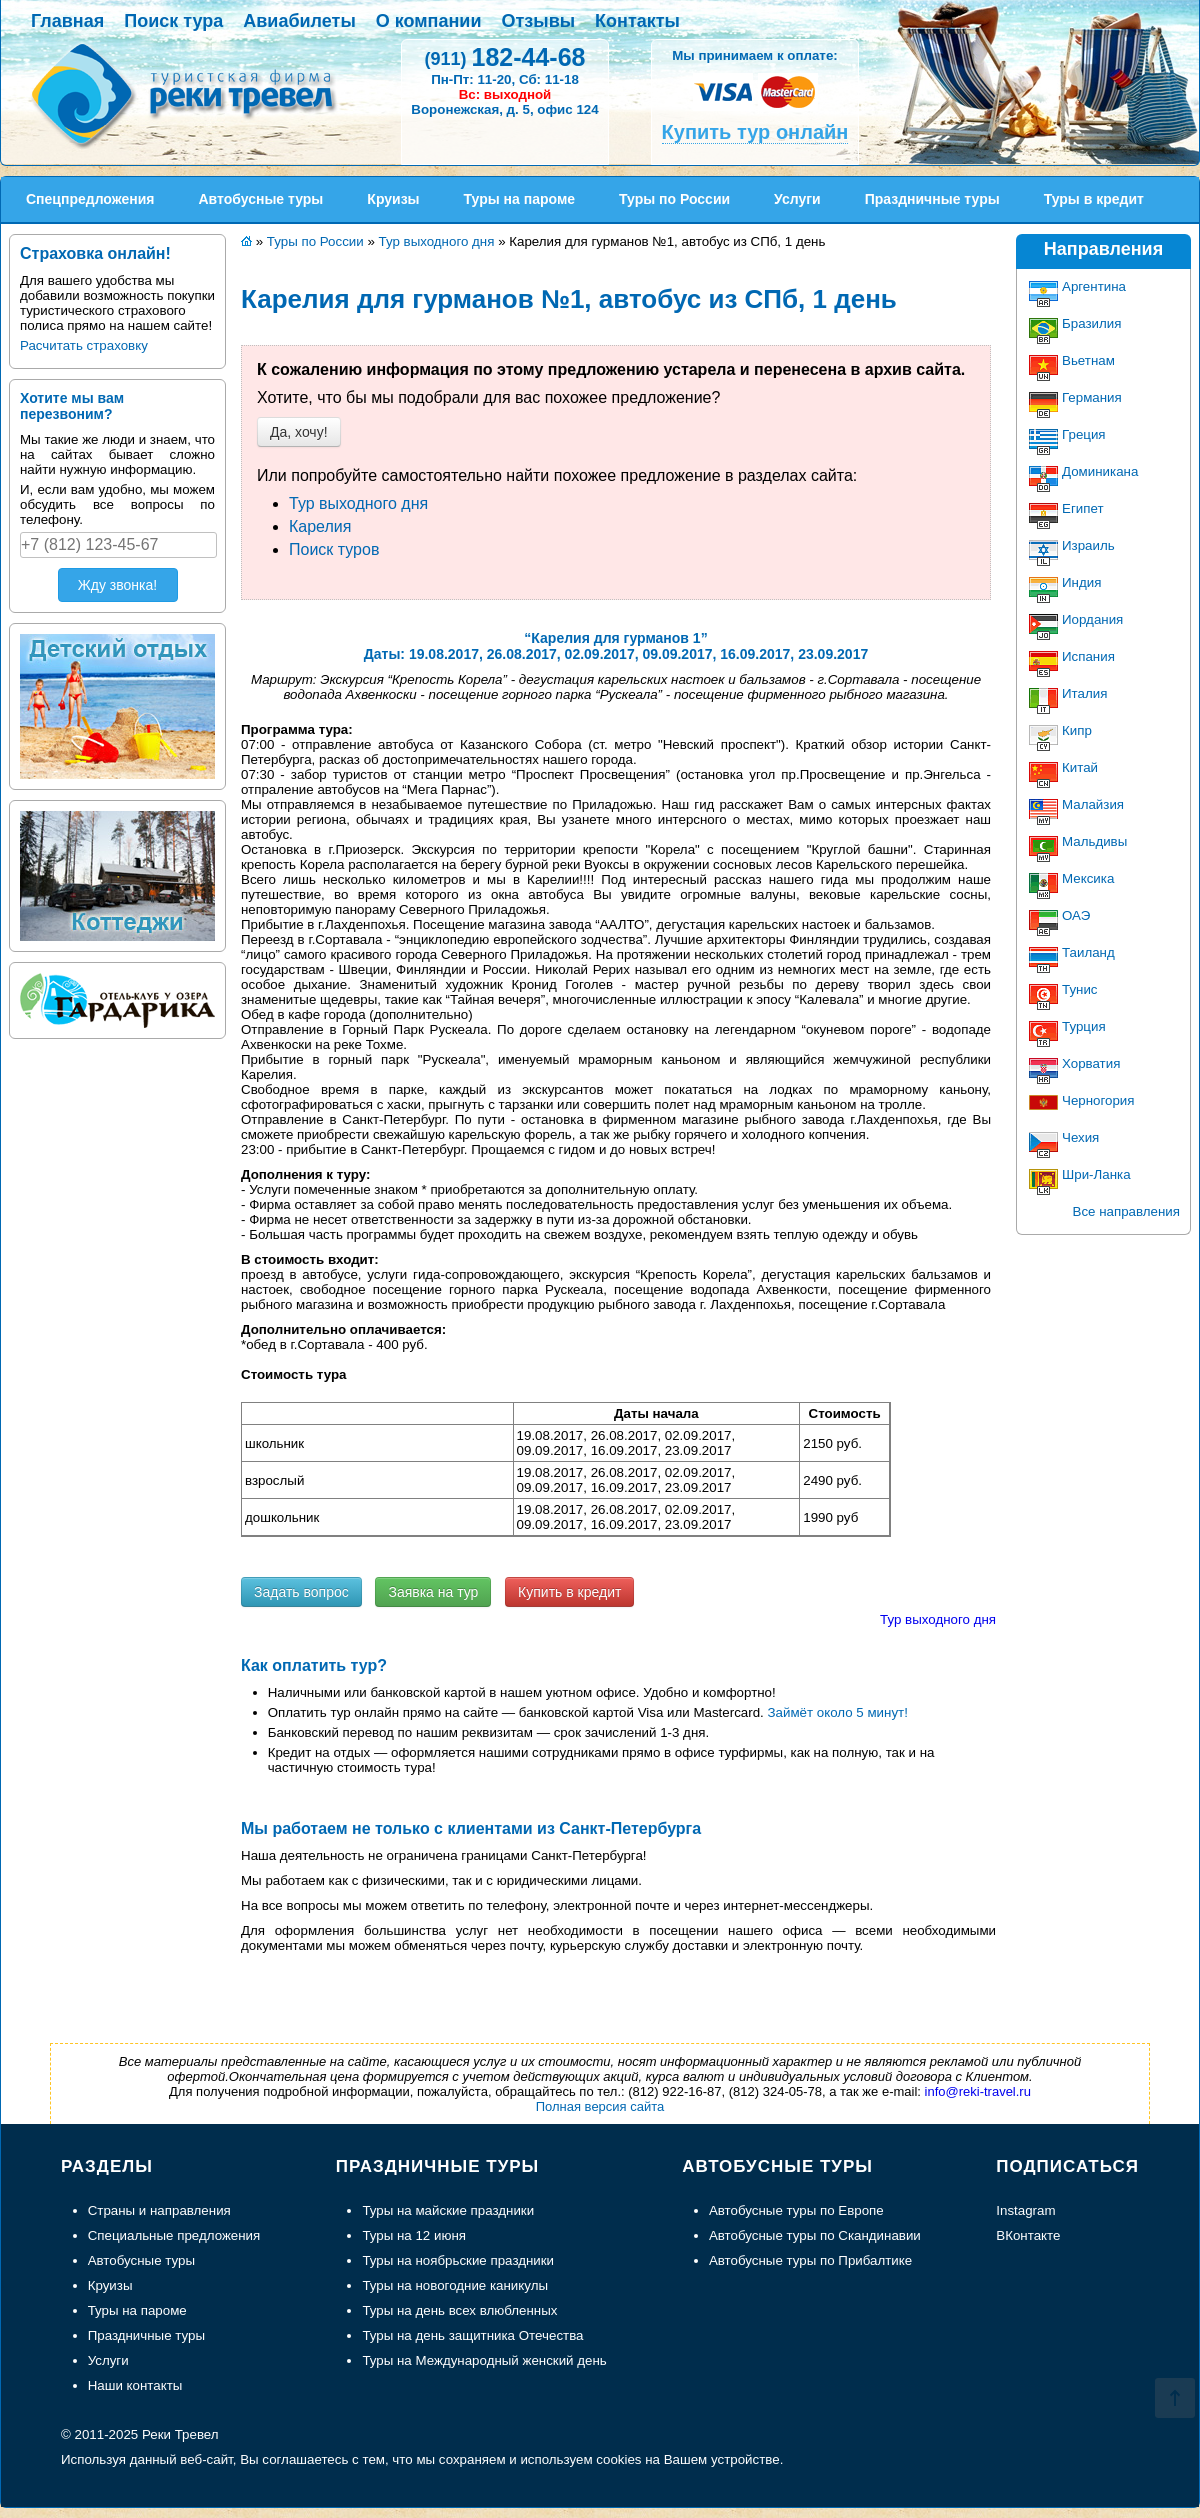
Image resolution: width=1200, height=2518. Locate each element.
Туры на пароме (137, 2310)
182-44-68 (504, 57)
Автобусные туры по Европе (796, 2210)
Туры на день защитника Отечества (472, 2335)
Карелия (320, 526)
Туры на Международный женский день (484, 2360)
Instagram (1025, 2210)
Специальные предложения (174, 2235)
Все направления (1126, 1211)
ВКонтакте (1028, 2235)
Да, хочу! (299, 432)
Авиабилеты (299, 21)
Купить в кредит (569, 1592)
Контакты (637, 21)
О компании (429, 21)
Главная (67, 21)
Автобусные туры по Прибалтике (810, 2260)
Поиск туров (334, 549)
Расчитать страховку (84, 345)
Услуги (108, 2360)
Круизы (110, 2285)
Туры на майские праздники (448, 2210)
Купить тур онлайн (755, 132)
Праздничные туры (146, 2335)
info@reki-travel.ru (978, 2091)
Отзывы (539, 21)
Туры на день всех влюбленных (459, 2310)
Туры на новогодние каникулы (455, 2285)
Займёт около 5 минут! (838, 1712)
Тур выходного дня (358, 503)
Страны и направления (159, 2210)
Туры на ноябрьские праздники (458, 2260)
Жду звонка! (117, 585)
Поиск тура (173, 21)
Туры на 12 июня (414, 2235)
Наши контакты (135, 2385)
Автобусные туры (141, 2260)
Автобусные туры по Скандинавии (815, 2235)
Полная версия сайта (600, 2106)
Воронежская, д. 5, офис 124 (504, 109)
